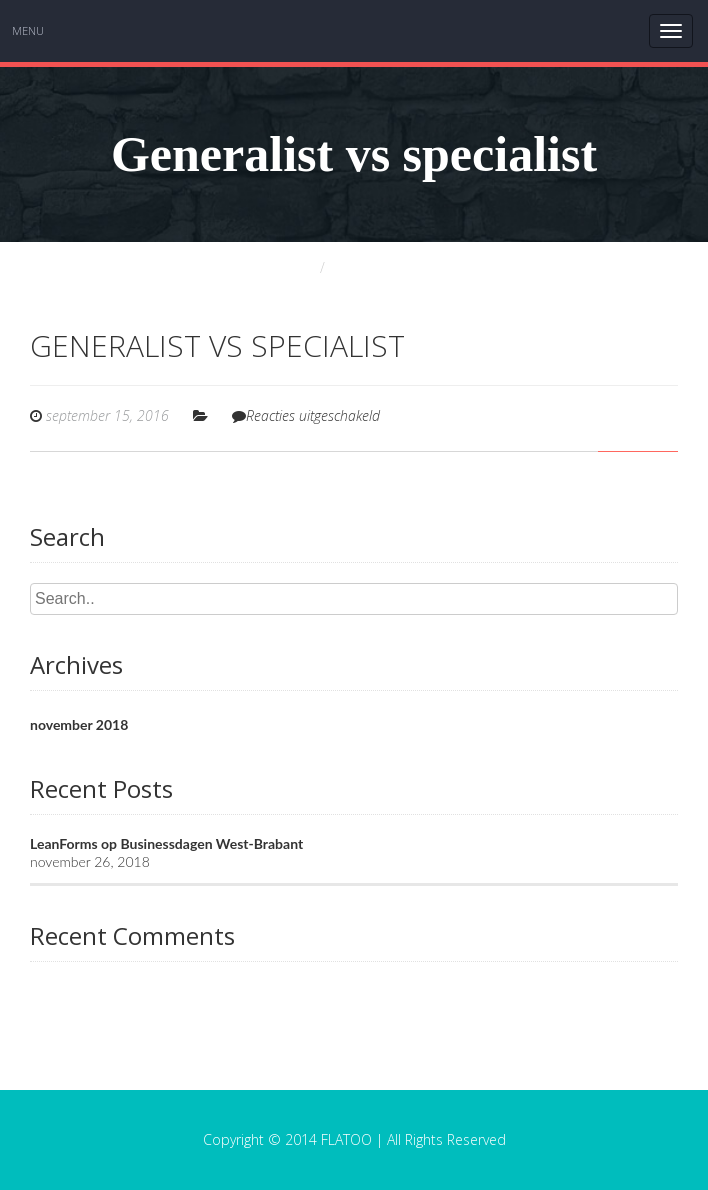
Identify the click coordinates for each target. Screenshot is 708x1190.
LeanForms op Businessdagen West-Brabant (166, 843)
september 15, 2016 (107, 415)
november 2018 (79, 724)
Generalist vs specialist (217, 345)
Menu (28, 30)
